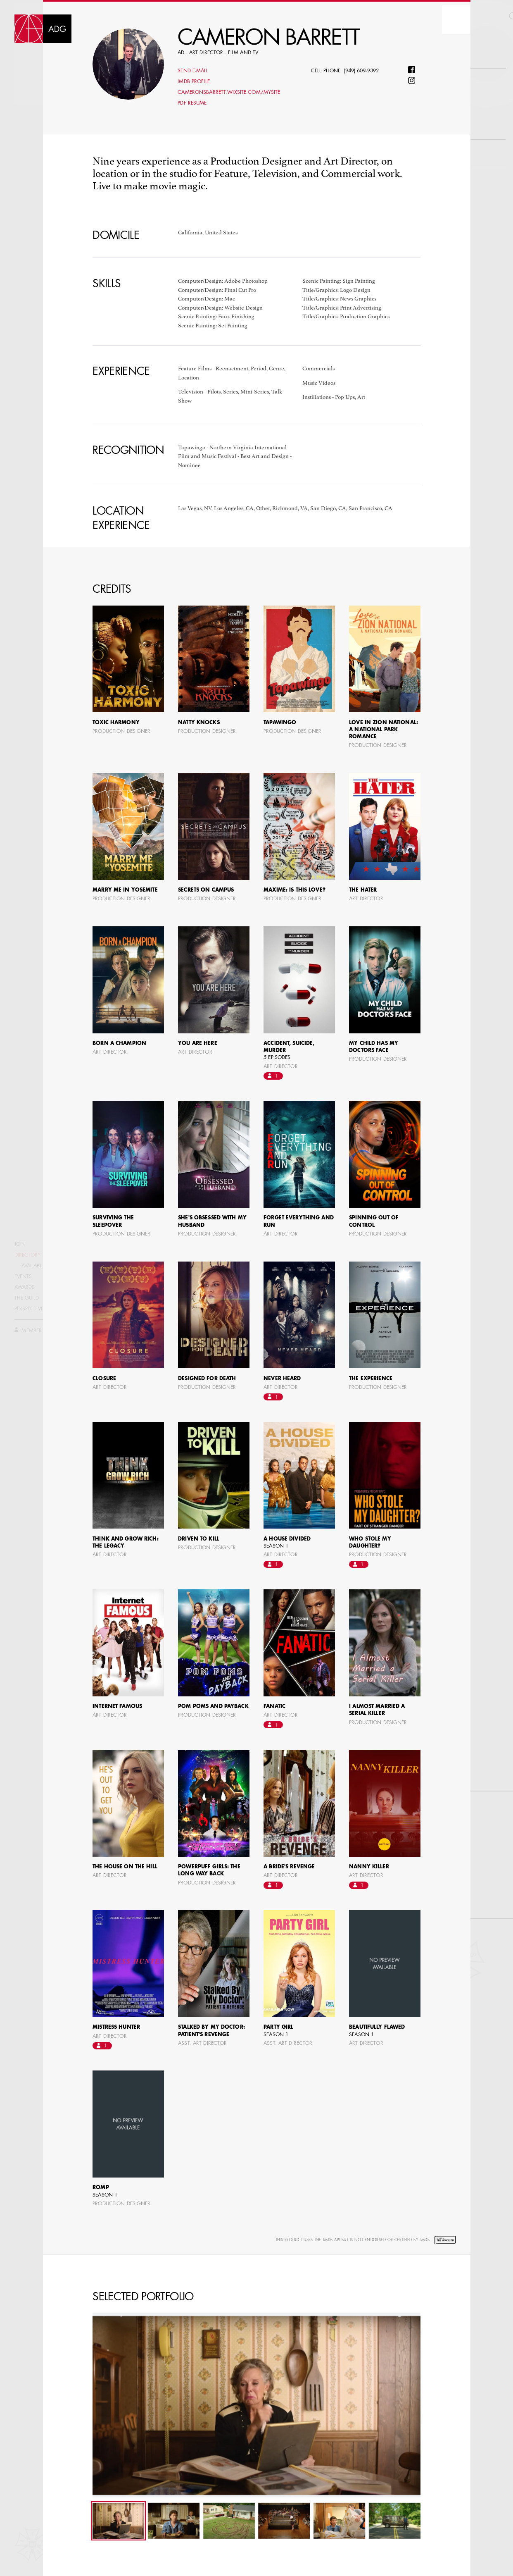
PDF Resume (192, 103)
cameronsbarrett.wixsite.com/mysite (229, 92)
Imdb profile (193, 81)
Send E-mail (192, 71)
